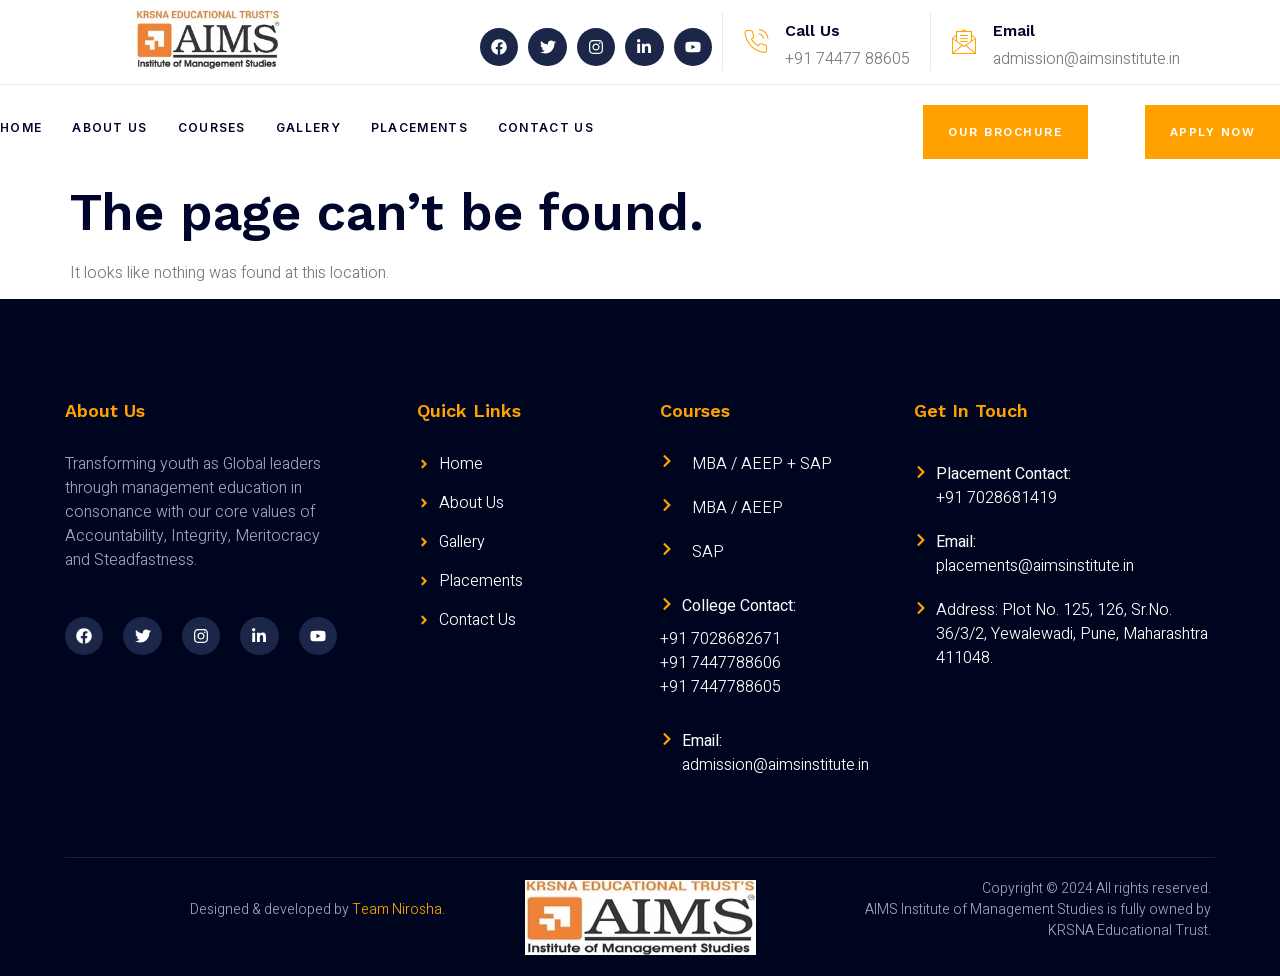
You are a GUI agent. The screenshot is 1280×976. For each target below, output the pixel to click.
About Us (109, 127)
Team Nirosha (397, 909)
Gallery (308, 127)
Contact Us (546, 127)
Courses (212, 127)
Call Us (812, 30)
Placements (419, 127)
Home (21, 127)
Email (1014, 30)
